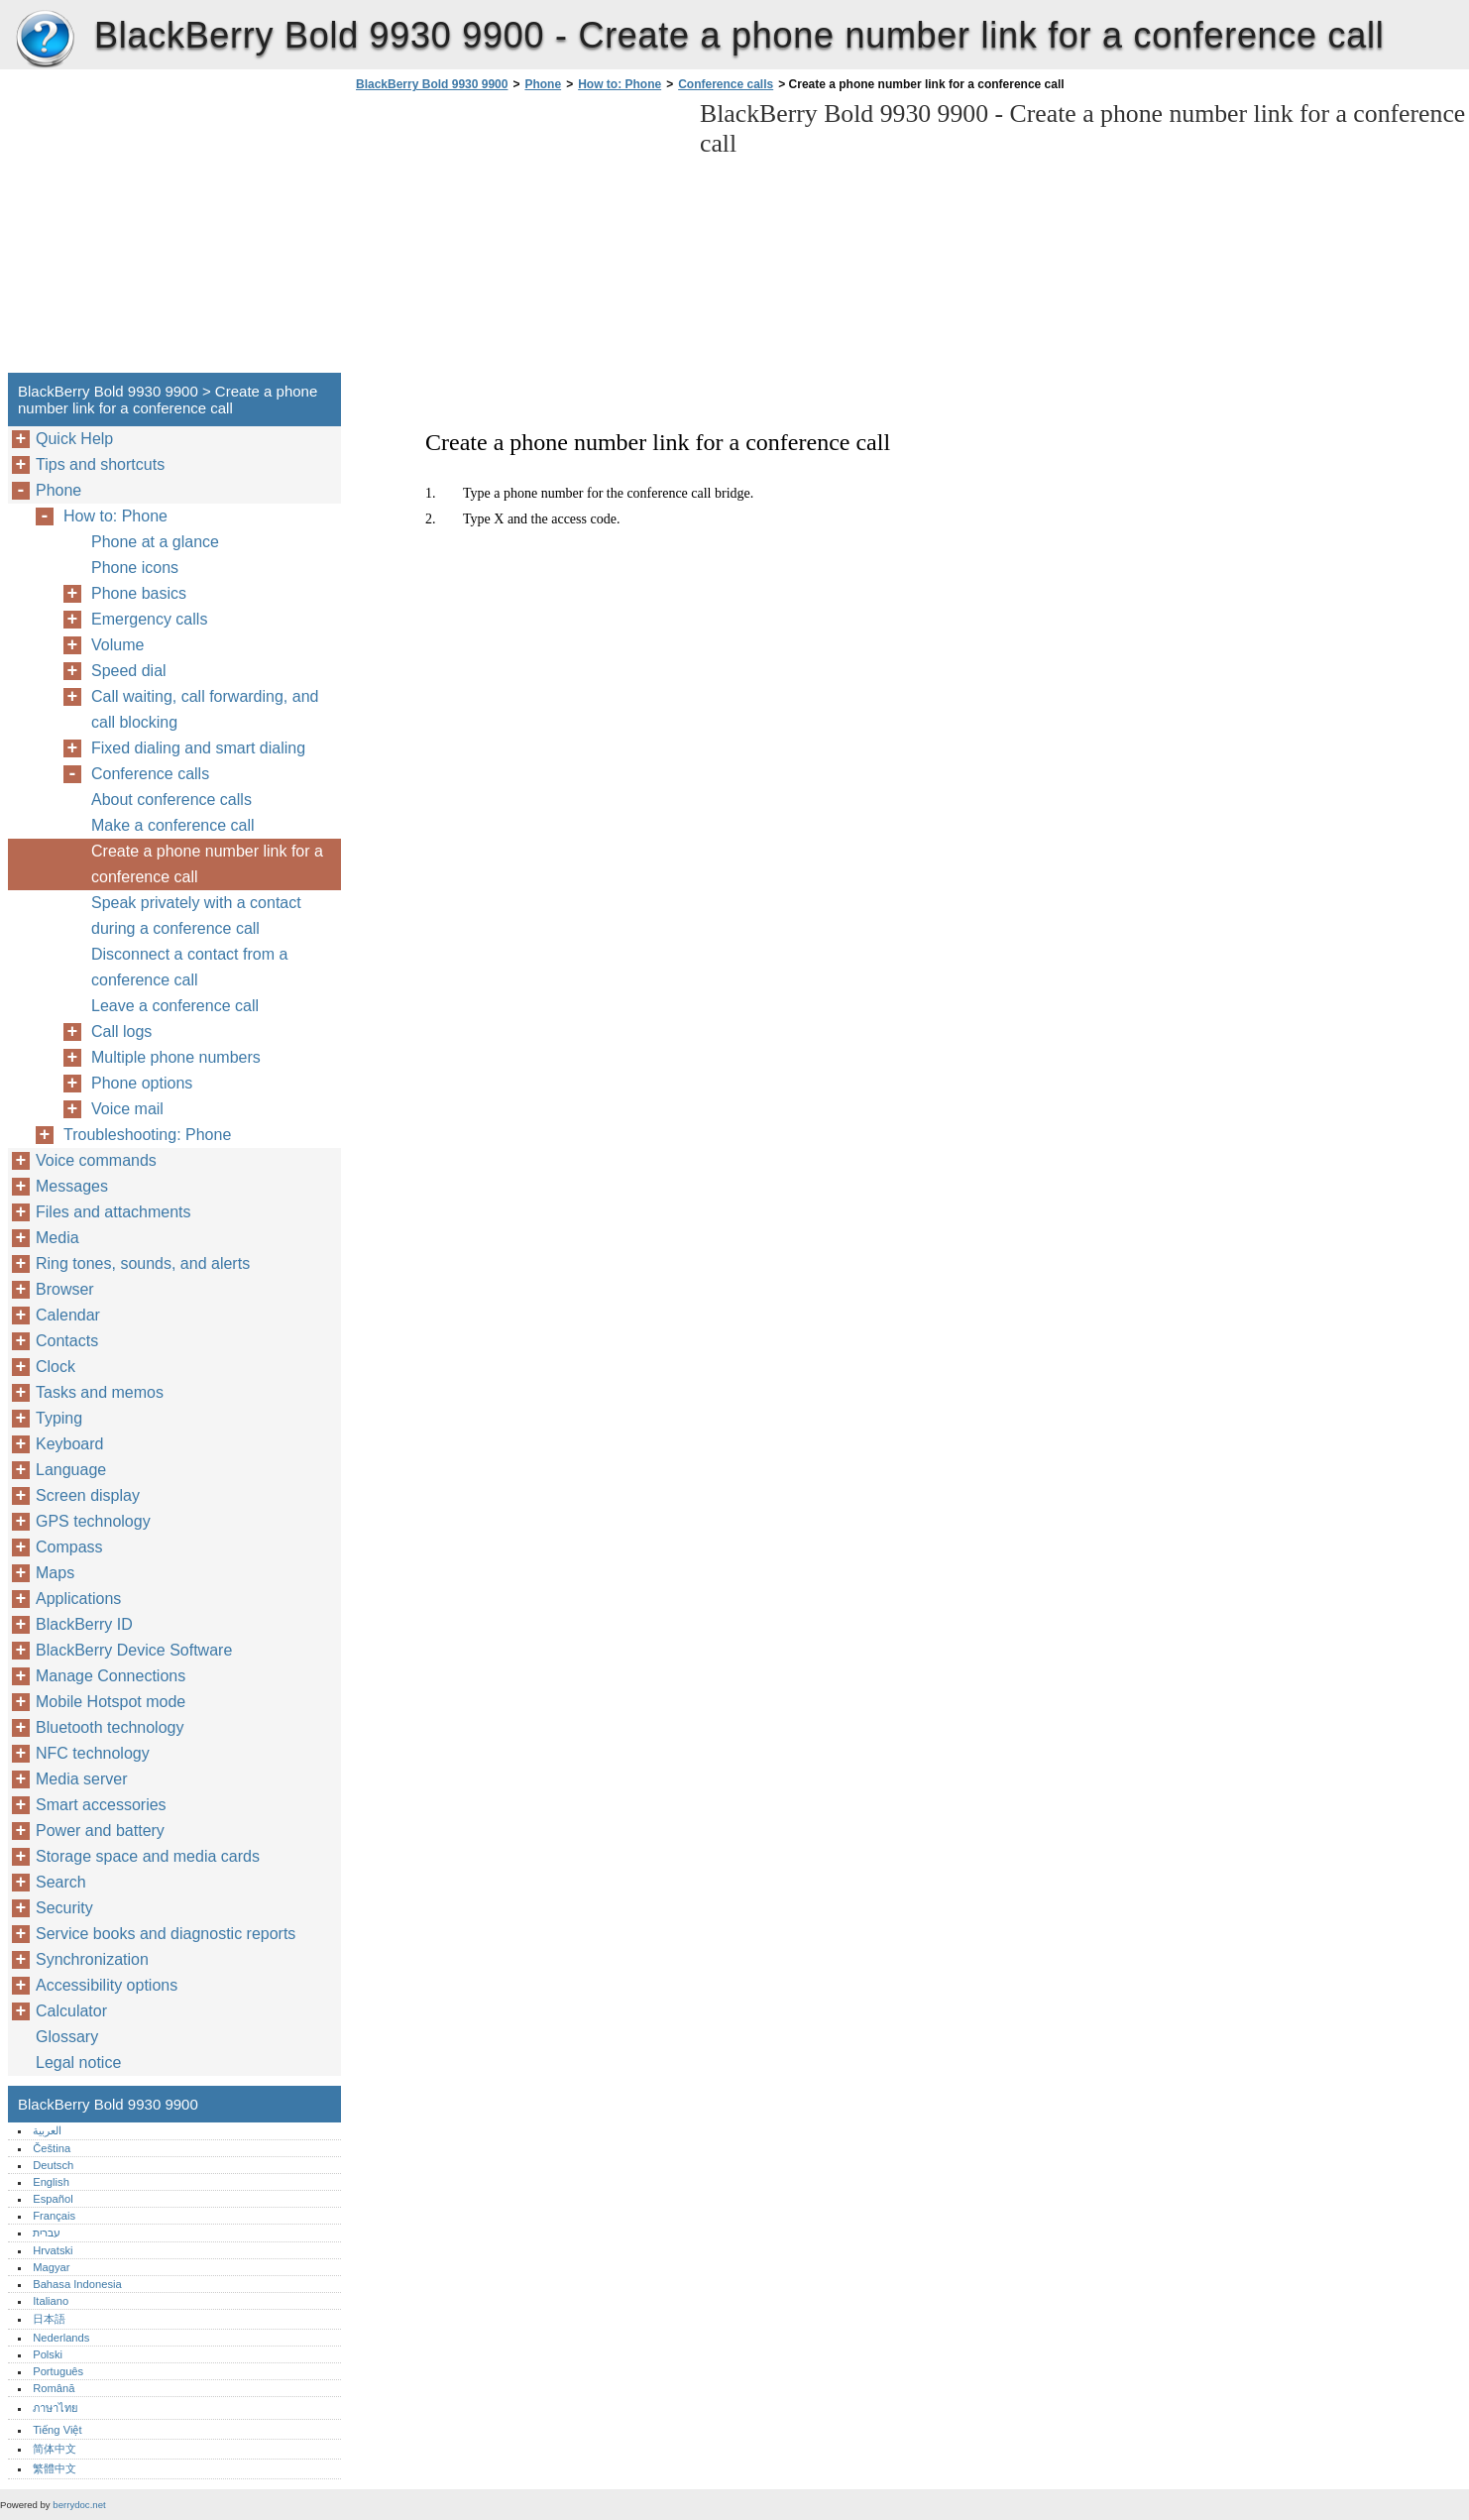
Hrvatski (52, 2250)
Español (52, 2199)
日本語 (49, 2319)
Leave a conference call (175, 1005)
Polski (47, 2354)
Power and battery (100, 1830)
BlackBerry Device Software (134, 1650)
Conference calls (725, 84)
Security (64, 1907)
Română (53, 2388)
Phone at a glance (155, 541)
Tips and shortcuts (100, 464)
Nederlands (61, 2338)
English (51, 2182)
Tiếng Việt (57, 2430)
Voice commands (96, 1160)
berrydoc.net (79, 2504)
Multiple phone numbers (176, 1057)
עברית (46, 2232)
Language (71, 1469)
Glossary (67, 2036)
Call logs (121, 1031)
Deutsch (53, 2165)
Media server (81, 1779)
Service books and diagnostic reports (165, 1933)
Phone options (141, 1083)
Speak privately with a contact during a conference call (196, 915)
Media (57, 1237)
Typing (59, 1418)
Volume (117, 644)
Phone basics (138, 593)
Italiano (50, 2301)
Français (54, 2216)
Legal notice (78, 2062)
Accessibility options (106, 1985)
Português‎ (58, 2371)
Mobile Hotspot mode (110, 1701)
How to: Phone (619, 84)
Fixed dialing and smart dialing (198, 748)
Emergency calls (149, 619)
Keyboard (70, 1443)
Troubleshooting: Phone (147, 1134)
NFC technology (93, 1753)
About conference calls (171, 799)
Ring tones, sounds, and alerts (143, 1263)
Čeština (51, 2148)
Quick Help (74, 438)
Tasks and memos (100, 1392)
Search (61, 1882)
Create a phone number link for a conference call (207, 864)
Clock (55, 1366)
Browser (65, 1289)
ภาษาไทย (55, 2408)
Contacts (67, 1340)
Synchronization (92, 1959)
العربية (47, 2130)
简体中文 (54, 2449)
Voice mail (127, 1108)
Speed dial (129, 670)
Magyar (51, 2267)
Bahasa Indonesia (77, 2284)
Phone (542, 84)
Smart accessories (101, 1804)
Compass (69, 1547)
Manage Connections (110, 1675)
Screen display (88, 1495)
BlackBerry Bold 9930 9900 (44, 39)
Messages (72, 1186)
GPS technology (93, 1521)
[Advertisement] (517, 238)
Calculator (71, 2011)
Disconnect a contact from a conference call (189, 967)
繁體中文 (54, 2468)
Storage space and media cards (148, 1856)
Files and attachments (113, 1211)
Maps (55, 1572)
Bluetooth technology (109, 1727)
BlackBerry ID (84, 1624)
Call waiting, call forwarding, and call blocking (204, 709)
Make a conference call (173, 825)
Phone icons (134, 567)
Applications (78, 1598)
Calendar (68, 1315)
